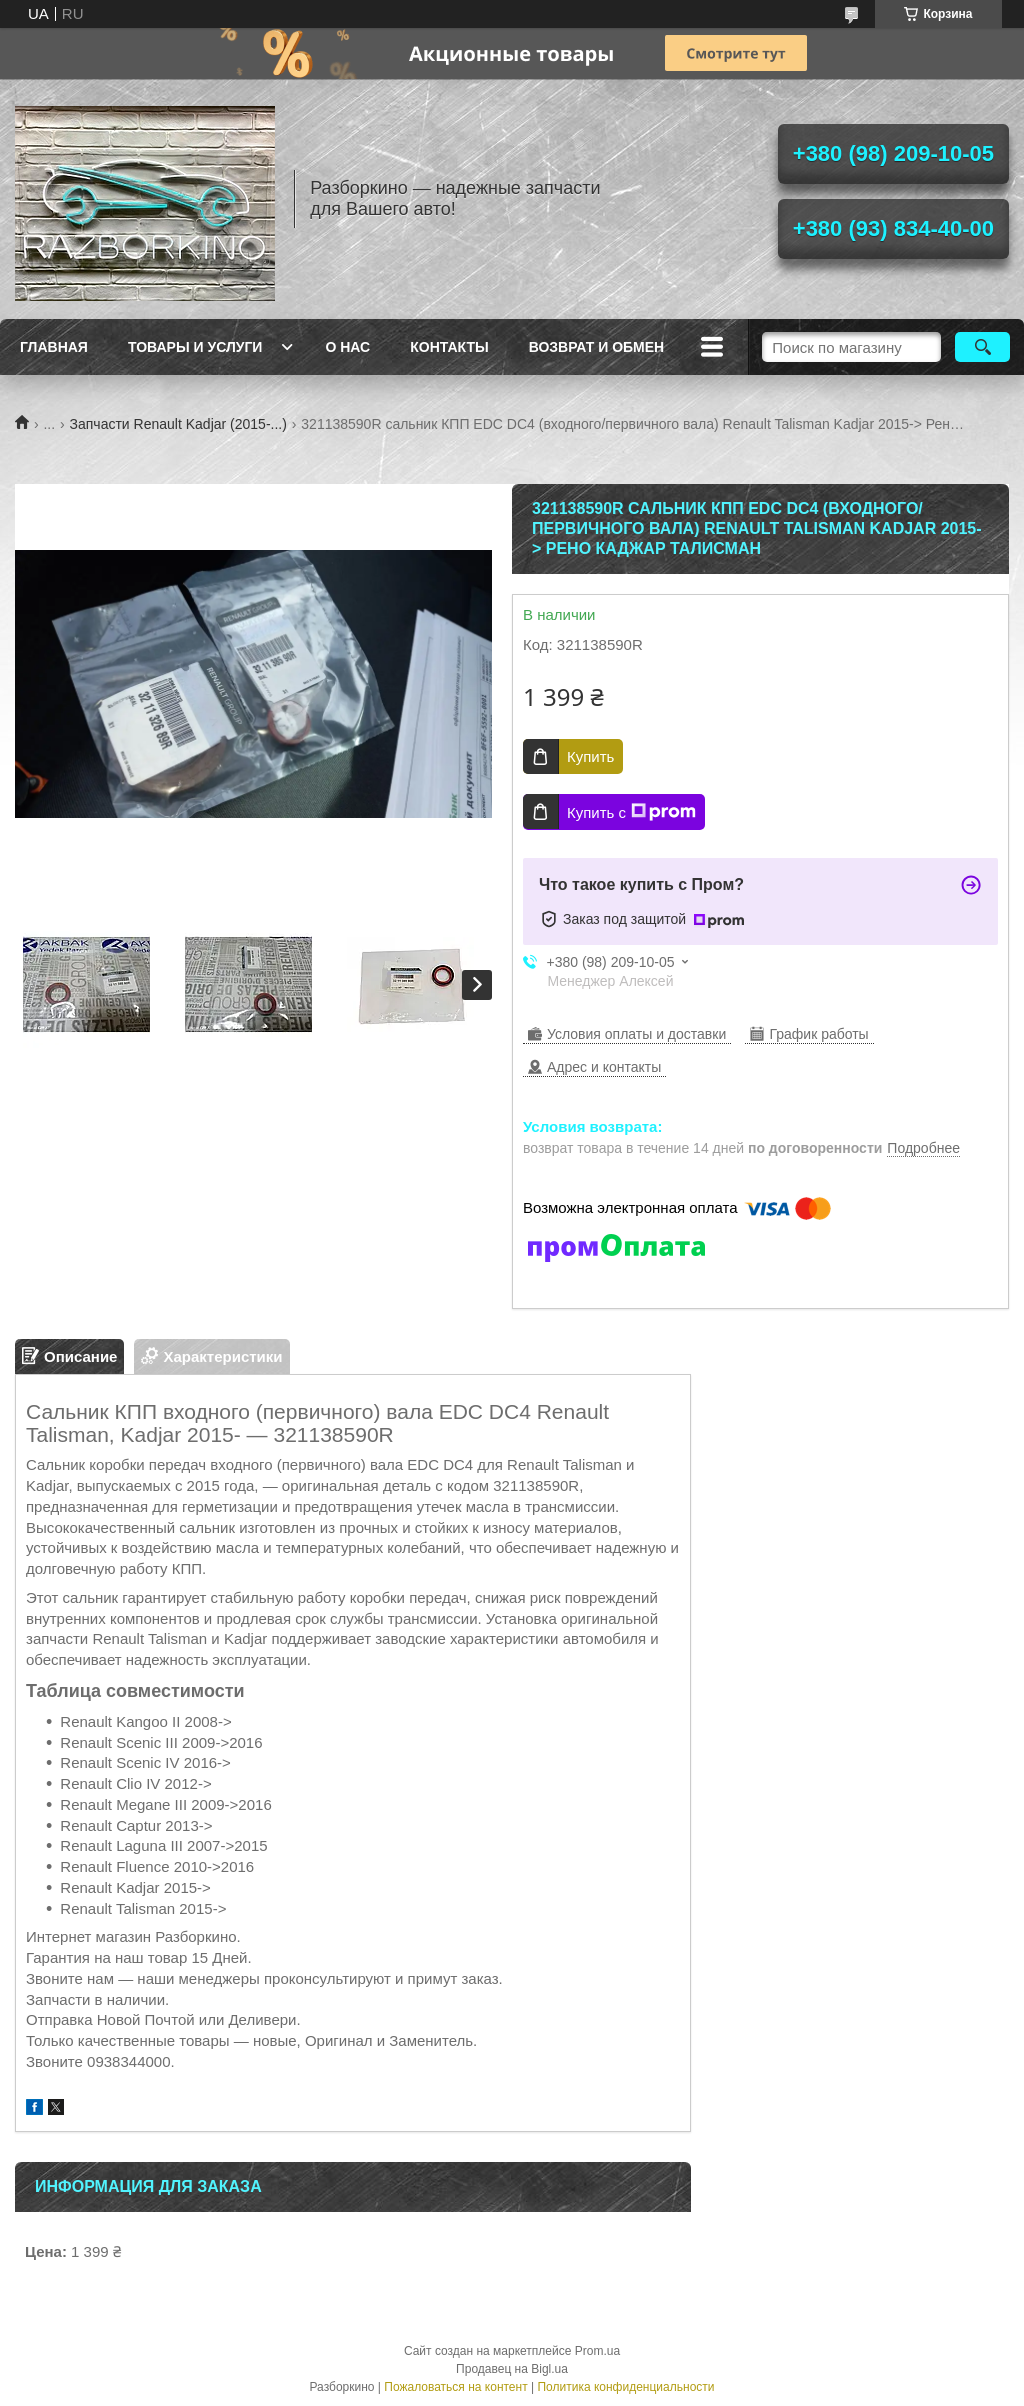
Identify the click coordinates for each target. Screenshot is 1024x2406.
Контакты (449, 347)
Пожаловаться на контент (455, 2387)
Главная (54, 347)
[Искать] (982, 347)
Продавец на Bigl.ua (512, 2369)
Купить (590, 756)
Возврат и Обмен (597, 347)
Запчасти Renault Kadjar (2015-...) (178, 424)
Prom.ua (597, 2351)
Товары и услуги (195, 347)
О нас (347, 347)
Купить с (631, 812)
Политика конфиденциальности (625, 2387)
